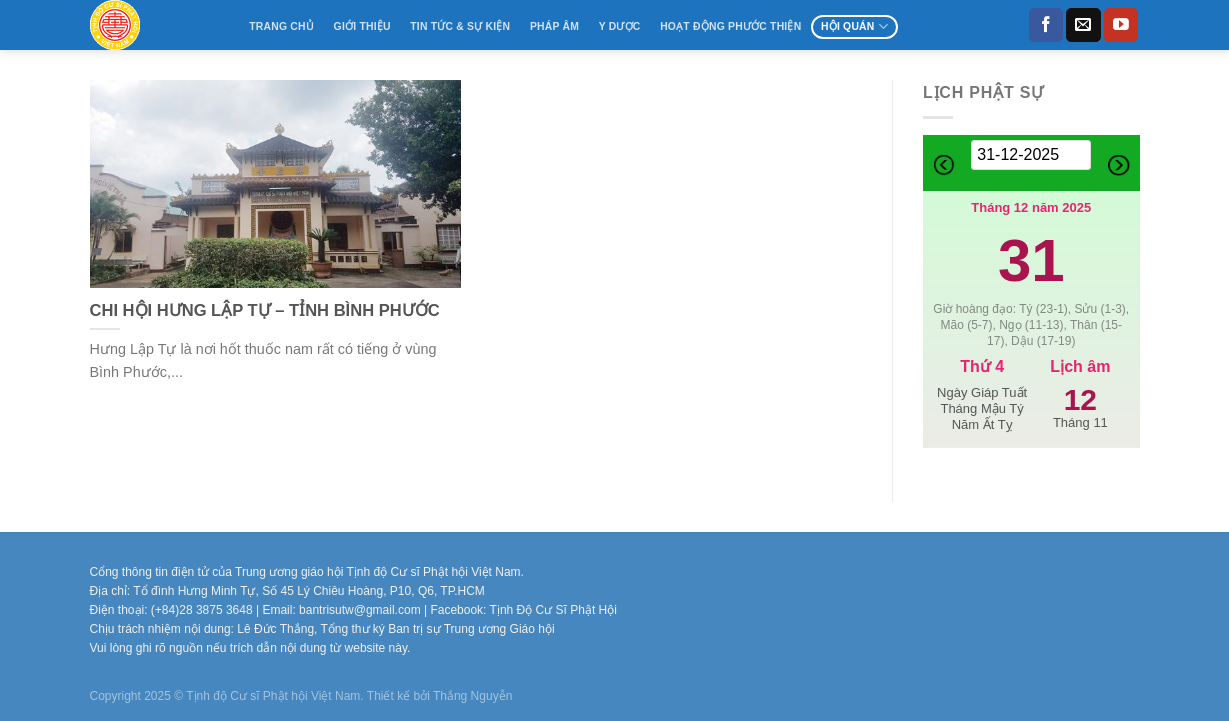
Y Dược (620, 26)
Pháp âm (554, 26)
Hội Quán (854, 26)
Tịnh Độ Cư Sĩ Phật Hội (553, 610)
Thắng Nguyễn (472, 696)
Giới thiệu (362, 26)
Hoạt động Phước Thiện (730, 26)
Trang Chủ (281, 26)
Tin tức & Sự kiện (460, 26)
